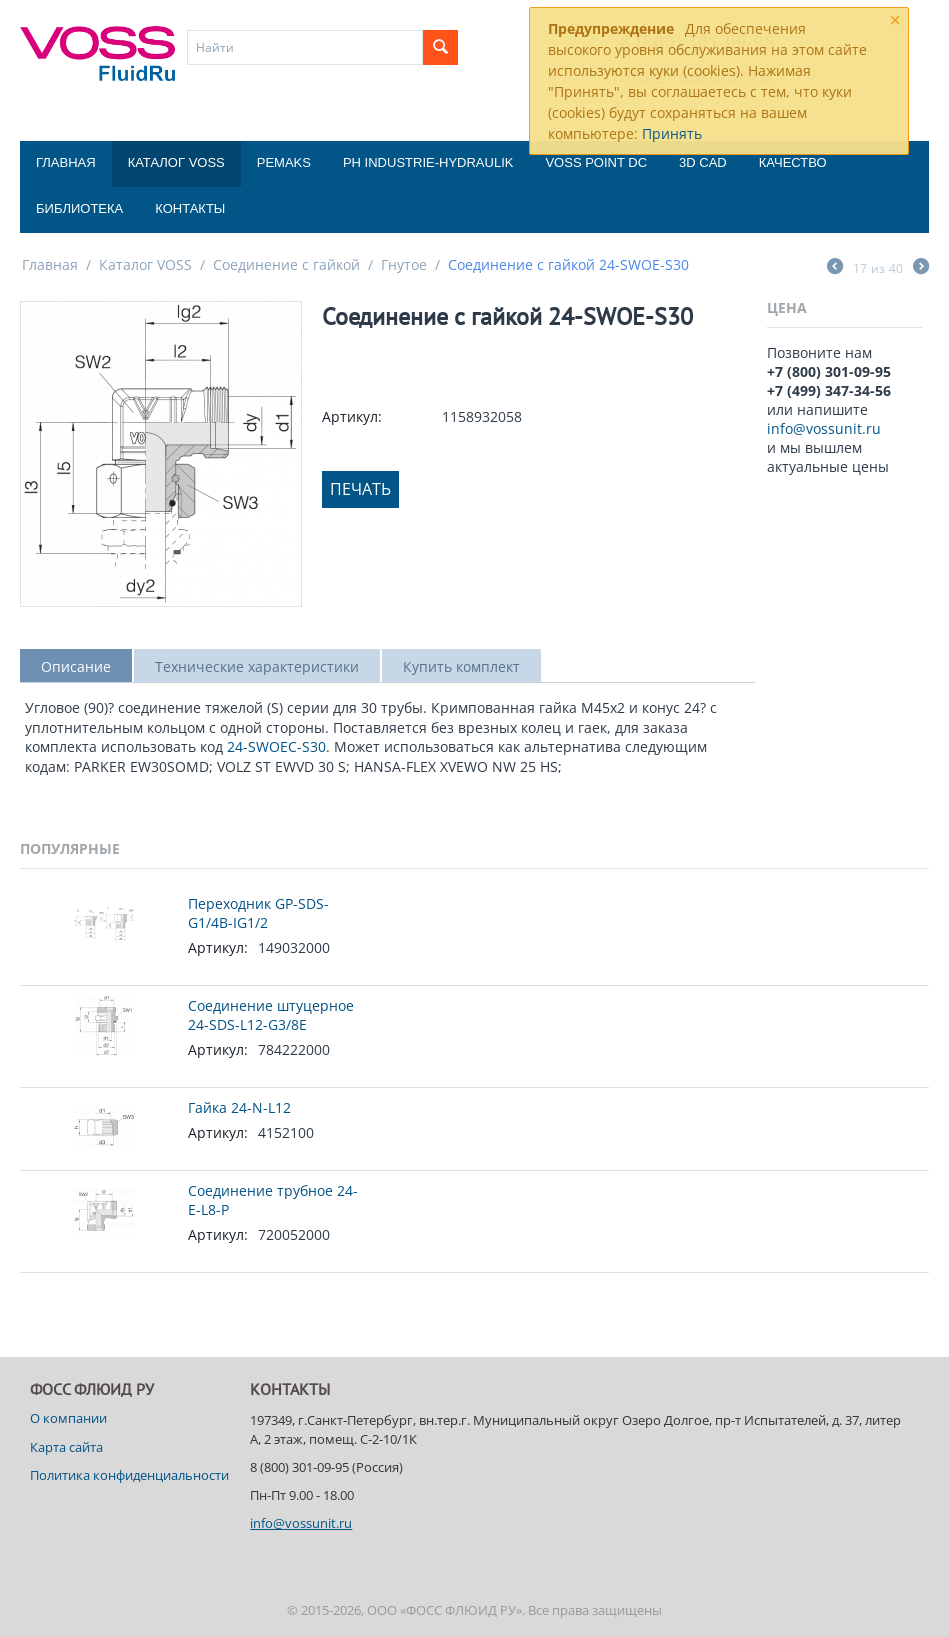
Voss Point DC (596, 162)
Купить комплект (461, 666)
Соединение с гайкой (286, 264)
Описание (76, 666)
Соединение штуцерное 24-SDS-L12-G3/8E (271, 1015)
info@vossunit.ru (824, 428)
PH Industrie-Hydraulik (428, 162)
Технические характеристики (257, 666)
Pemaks (284, 162)
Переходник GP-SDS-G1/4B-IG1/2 (258, 913)
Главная (66, 162)
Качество (793, 162)
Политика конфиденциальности (129, 1475)
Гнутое (404, 264)
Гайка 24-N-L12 (239, 1107)
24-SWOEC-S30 (276, 746)
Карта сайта (66, 1447)
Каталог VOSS (176, 162)
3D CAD (703, 162)
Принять (672, 133)
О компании (68, 1418)
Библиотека (79, 208)
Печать (360, 489)
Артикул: (352, 416)
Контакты (190, 208)
